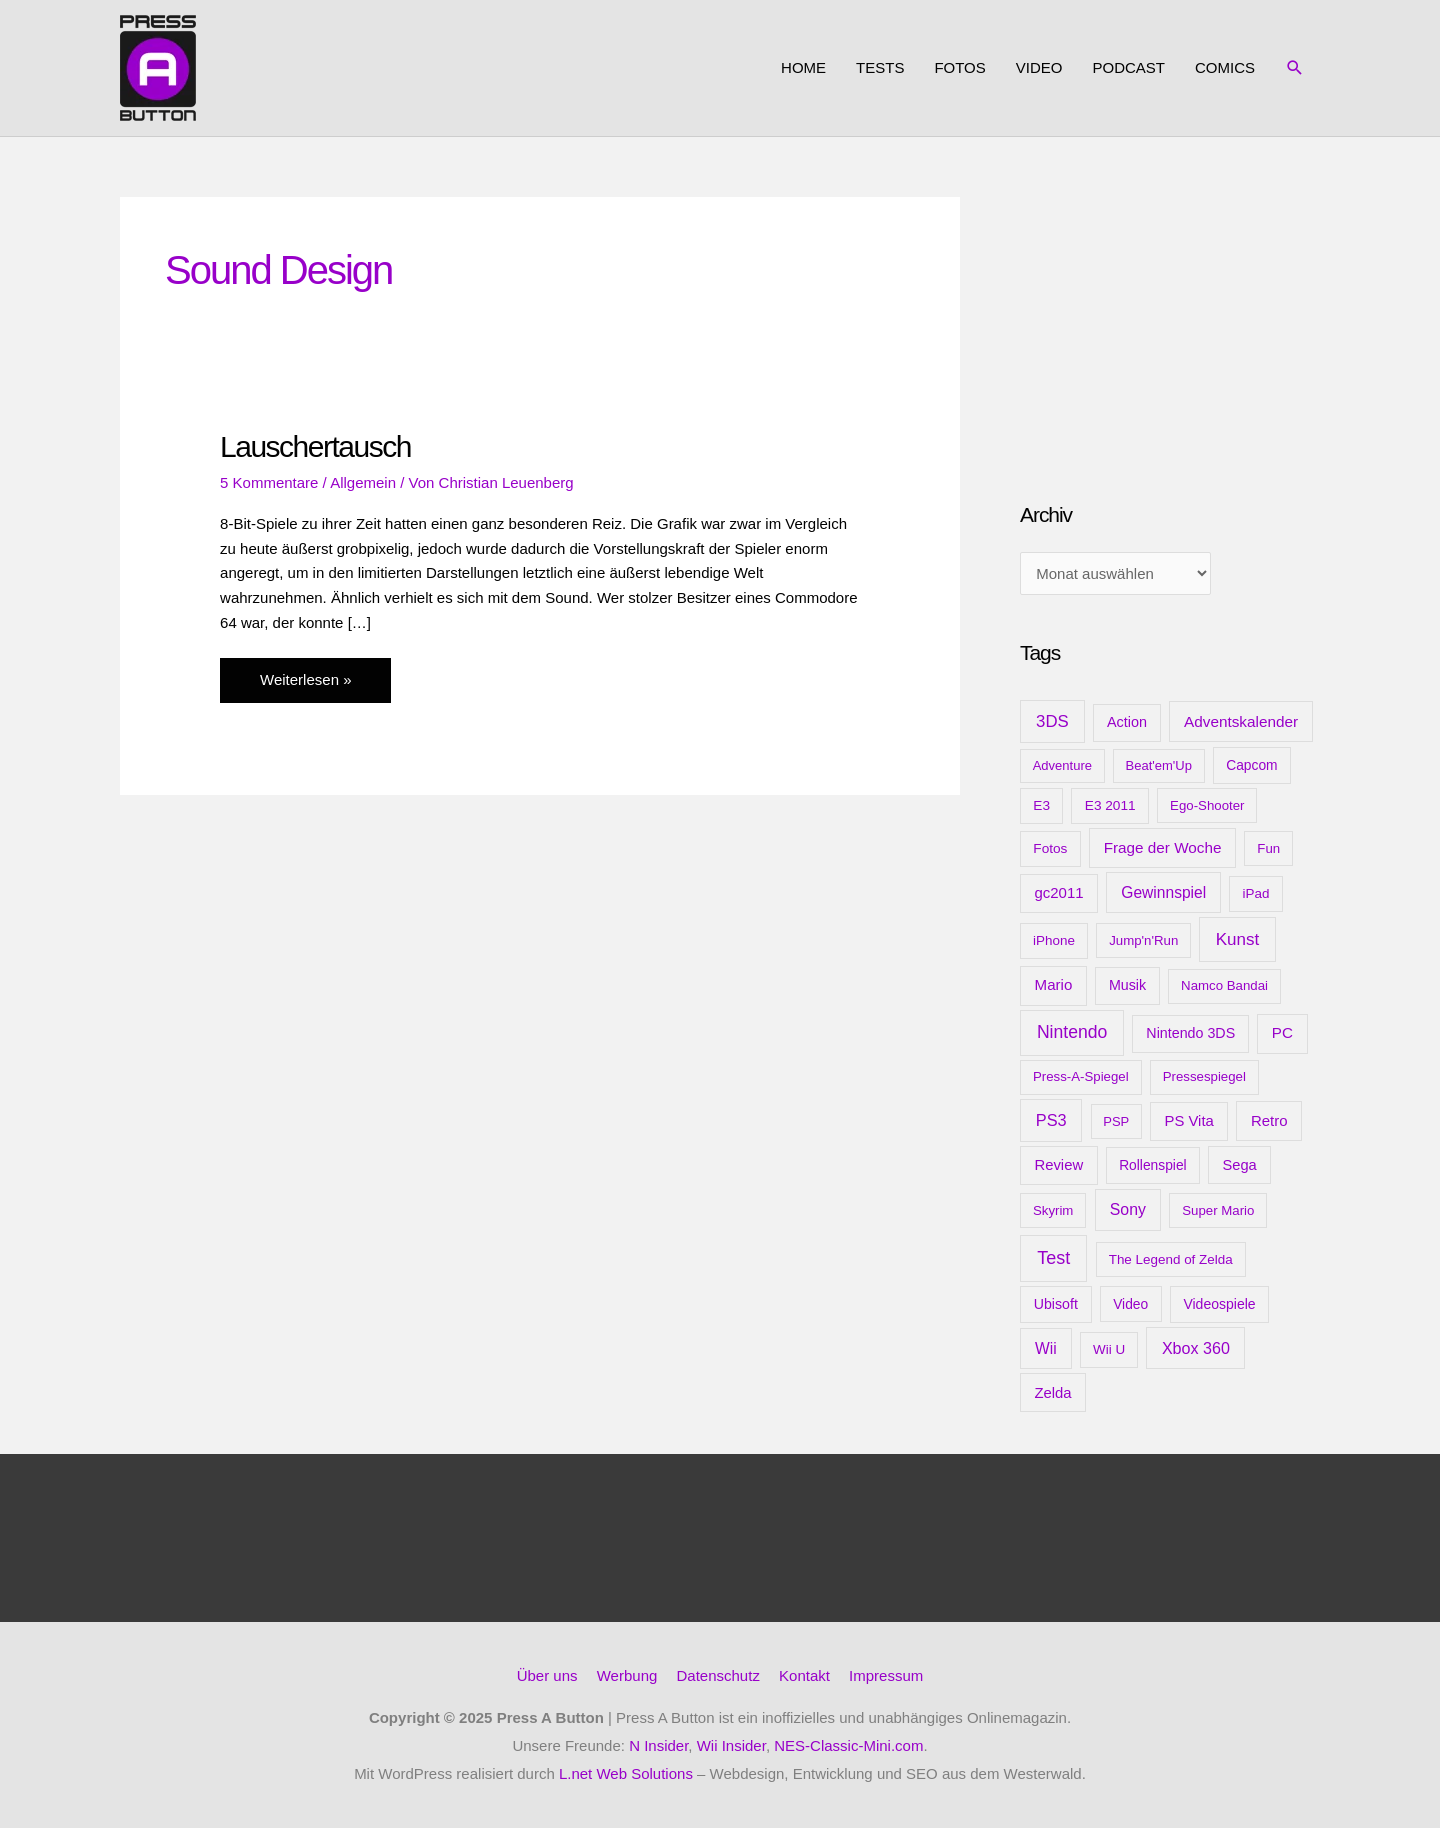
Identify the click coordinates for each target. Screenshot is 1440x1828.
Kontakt (804, 1675)
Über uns (547, 1675)
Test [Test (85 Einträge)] (1053, 1258)
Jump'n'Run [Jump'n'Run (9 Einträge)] (1143, 940)
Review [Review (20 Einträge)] (1058, 1165)
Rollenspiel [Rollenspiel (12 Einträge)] (1153, 1165)
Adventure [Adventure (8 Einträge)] (1062, 765)
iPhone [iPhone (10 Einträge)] (1054, 940)
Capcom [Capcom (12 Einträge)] (1251, 765)
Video (1039, 67)
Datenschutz (718, 1675)
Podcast (1128, 67)
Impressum (886, 1675)
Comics (1225, 67)
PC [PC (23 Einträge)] (1282, 1032)
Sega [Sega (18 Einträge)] (1239, 1165)
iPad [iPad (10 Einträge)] (1256, 893)
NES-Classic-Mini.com (848, 1745)
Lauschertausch (315, 446)
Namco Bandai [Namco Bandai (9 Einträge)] (1224, 985)
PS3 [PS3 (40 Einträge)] (1051, 1120)
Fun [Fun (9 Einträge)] (1268, 848)
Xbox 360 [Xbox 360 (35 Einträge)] (1196, 1348)
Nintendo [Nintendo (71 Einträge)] (1072, 1032)
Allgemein (363, 482)
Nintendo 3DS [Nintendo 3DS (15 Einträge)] (1190, 1033)
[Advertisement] (1170, 322)
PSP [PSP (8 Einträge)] (1116, 1121)
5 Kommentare (269, 482)
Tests (880, 67)
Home (803, 67)
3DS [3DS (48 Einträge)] (1052, 721)
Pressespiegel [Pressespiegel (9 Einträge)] (1204, 1076)
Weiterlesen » (312, 677)
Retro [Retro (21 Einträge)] (1269, 1120)
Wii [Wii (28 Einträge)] (1046, 1348)
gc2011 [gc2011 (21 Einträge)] (1058, 892)
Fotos (959, 67)
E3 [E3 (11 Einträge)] (1041, 805)
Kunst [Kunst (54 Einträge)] (1238, 939)
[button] (1295, 68)
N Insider (658, 1745)
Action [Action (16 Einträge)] (1127, 722)
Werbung (627, 1675)
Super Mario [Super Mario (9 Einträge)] (1218, 1210)
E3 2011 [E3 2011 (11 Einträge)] (1110, 805)
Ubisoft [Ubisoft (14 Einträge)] (1056, 1304)
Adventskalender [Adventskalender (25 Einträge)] (1241, 721)
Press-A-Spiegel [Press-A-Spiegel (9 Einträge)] (1081, 1076)
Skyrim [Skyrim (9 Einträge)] (1053, 1210)
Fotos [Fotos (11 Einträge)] (1050, 848)
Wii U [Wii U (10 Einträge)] (1109, 1349)
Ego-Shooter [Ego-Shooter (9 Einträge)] (1207, 805)
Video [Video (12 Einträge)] (1130, 1304)
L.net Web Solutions (626, 1773)
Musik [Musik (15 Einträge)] (1127, 985)
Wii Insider (731, 1745)
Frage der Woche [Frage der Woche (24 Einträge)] (1163, 847)
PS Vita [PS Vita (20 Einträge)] (1188, 1121)
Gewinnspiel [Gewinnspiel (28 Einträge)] (1163, 892)
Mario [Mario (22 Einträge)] (1054, 984)
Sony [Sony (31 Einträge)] (1128, 1209)
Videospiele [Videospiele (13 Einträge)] (1219, 1304)
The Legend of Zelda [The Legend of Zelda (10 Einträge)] (1171, 1259)
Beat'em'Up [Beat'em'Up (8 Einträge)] (1159, 765)
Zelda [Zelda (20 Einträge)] (1052, 1393)
